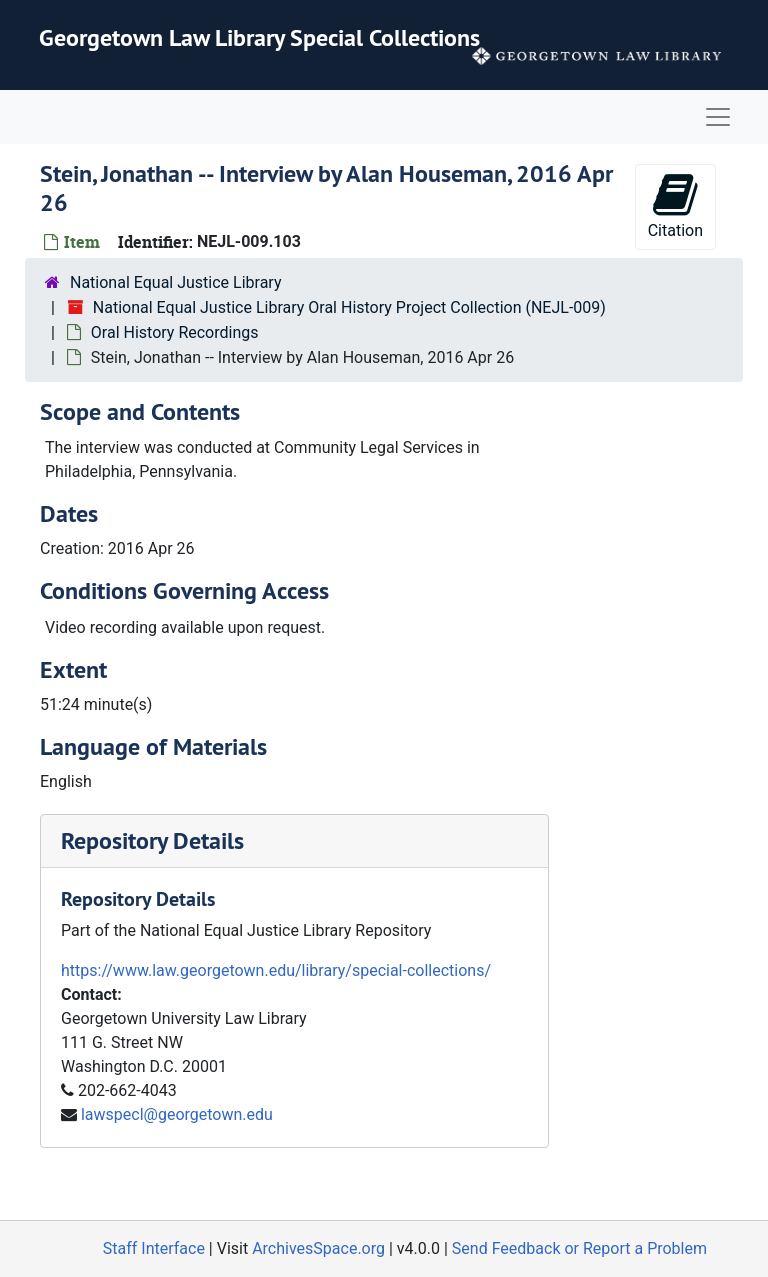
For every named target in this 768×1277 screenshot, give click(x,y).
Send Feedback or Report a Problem (579, 1248)
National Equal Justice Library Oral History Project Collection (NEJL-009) (349, 307)
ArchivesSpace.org (318, 1248)
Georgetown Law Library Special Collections (259, 37)
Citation (675, 205)
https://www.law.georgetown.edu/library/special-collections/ (276, 970)
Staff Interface (154, 1248)
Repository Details (152, 840)
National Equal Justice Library (175, 282)
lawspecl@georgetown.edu (177, 1114)
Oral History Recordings (175, 332)
